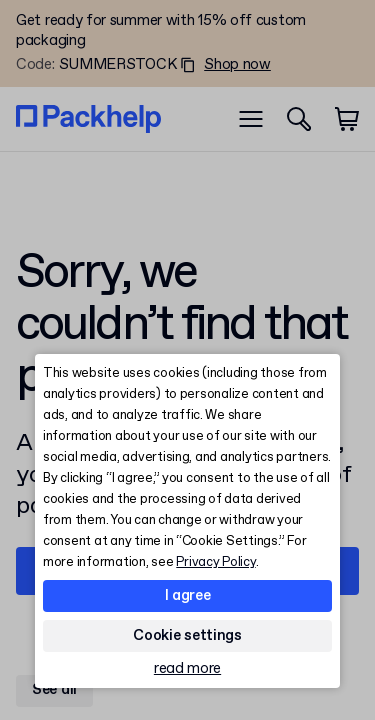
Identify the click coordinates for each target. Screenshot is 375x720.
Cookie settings (187, 636)
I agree (188, 596)
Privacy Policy (215, 562)
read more (187, 669)
